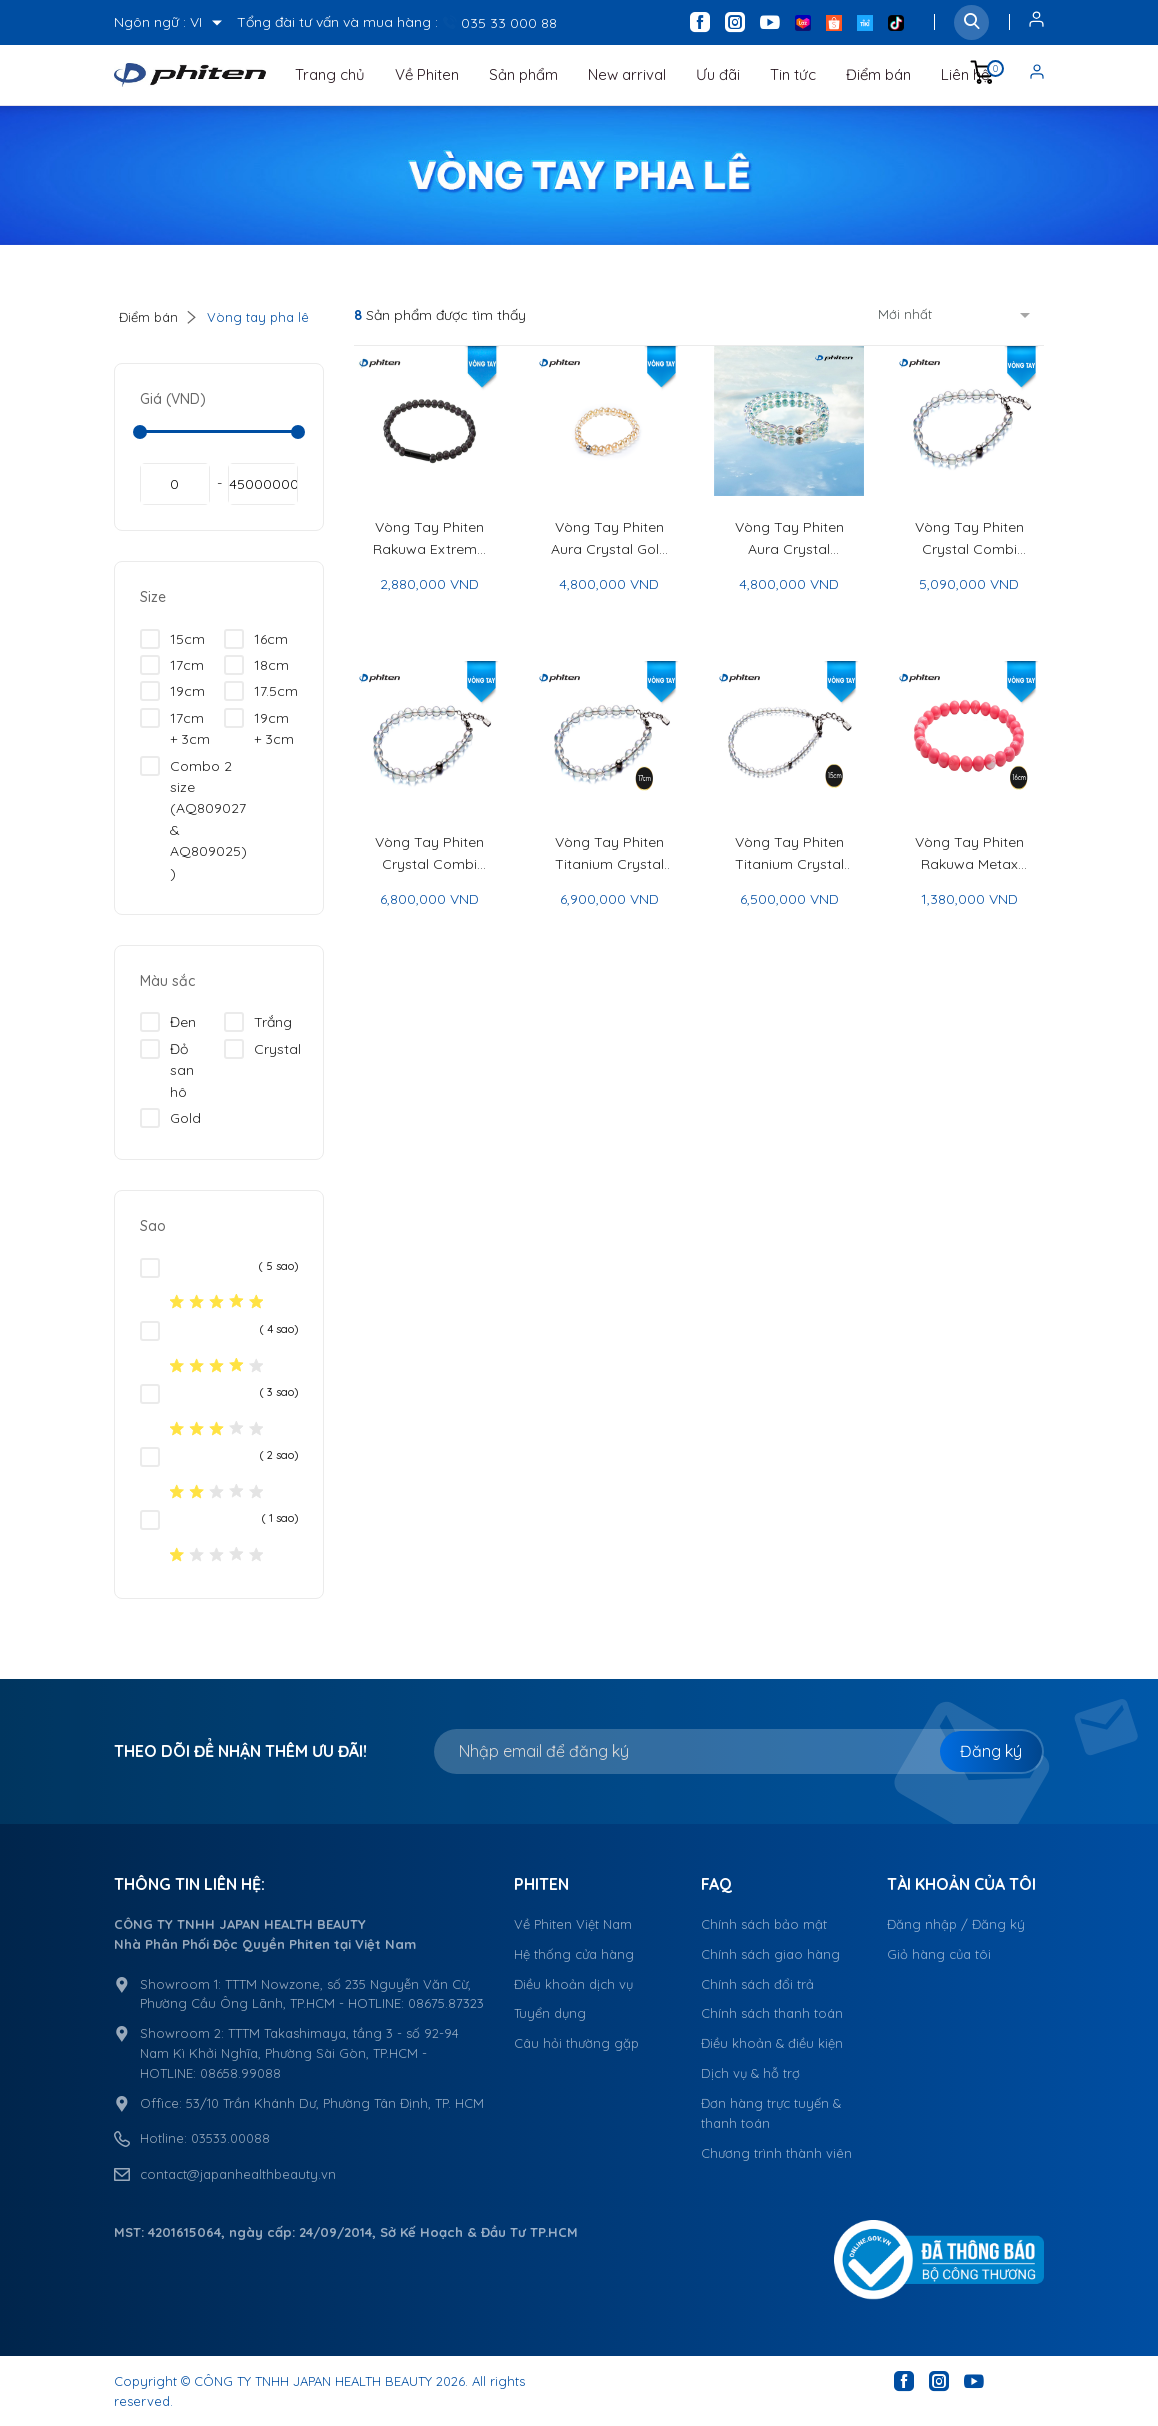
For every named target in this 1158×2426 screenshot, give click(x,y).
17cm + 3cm (175, 728)
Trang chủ (330, 74)
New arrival (627, 74)
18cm (256, 665)
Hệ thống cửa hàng (574, 1954)
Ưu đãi (718, 74)
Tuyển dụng (550, 2013)
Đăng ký (991, 1751)
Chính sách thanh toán (772, 2013)
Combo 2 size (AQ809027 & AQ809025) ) (193, 819)
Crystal (262, 1049)
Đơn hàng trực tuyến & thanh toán (771, 2113)
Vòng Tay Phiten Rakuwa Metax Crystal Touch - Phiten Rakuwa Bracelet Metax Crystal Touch (969, 853)
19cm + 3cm (259, 728)
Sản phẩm (523, 74)
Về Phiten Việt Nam (573, 1924)
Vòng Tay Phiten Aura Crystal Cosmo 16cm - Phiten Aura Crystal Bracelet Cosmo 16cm (789, 538)
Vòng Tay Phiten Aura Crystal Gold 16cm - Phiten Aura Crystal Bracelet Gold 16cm (609, 538)
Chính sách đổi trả (757, 1984)
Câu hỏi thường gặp (576, 2043)
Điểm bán (878, 74)
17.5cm (261, 691)
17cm (172, 665)
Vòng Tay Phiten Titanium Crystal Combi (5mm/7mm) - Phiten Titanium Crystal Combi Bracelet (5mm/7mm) (609, 853)
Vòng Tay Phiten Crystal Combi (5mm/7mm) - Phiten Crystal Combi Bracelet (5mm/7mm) (969, 538)
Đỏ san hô (167, 1070)
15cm (172, 639)
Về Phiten (427, 74)
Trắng (258, 1022)
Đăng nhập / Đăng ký (956, 1924)
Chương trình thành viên (776, 2153)
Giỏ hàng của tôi (939, 1954)
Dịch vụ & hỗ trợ (750, 2073)
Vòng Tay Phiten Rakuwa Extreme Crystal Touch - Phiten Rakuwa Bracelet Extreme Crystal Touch (429, 538)
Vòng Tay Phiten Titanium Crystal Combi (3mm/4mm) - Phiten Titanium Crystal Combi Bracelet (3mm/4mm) (789, 853)
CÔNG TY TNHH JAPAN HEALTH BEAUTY (313, 2381)
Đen (168, 1022)
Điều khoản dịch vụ (573, 1984)
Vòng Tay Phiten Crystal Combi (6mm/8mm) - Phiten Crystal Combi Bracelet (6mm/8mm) (429, 853)
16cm (256, 639)
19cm (172, 691)
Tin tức (793, 74)
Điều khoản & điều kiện (772, 2043)
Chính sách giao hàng (770, 1954)
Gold (170, 1118)
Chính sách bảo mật (764, 1924)
